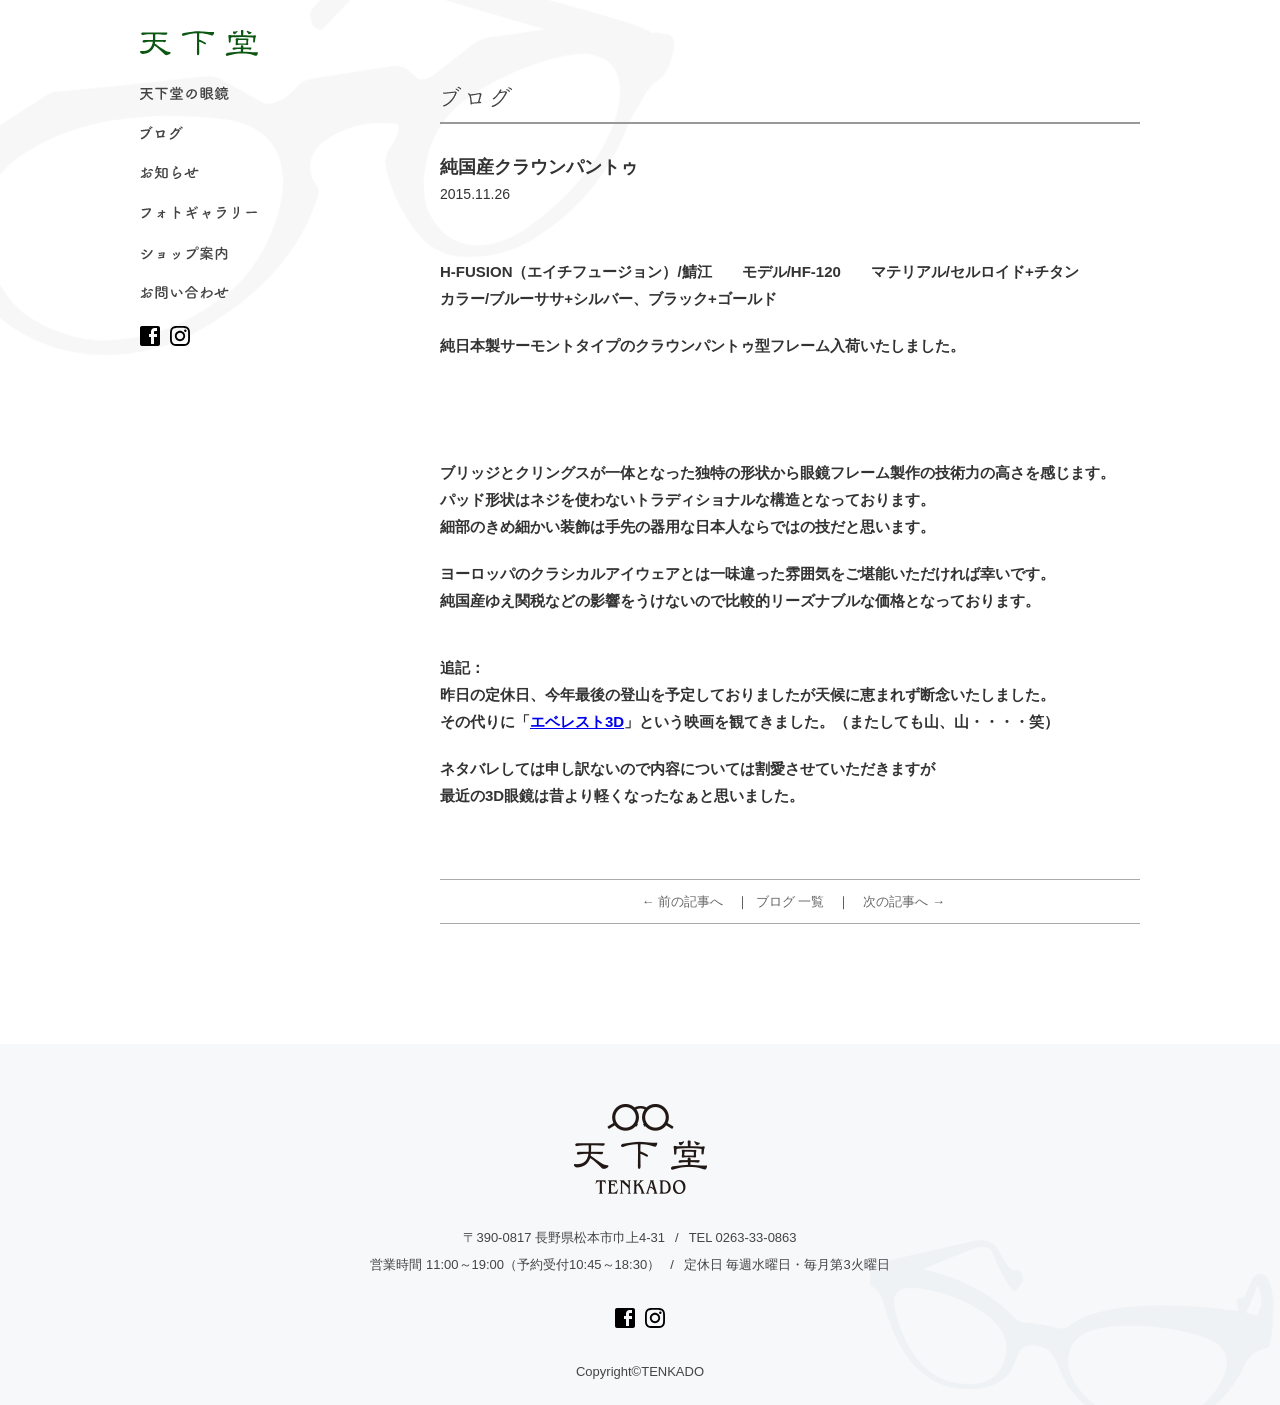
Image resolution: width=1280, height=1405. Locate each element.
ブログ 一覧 (790, 901)
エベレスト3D (577, 721)
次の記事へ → (904, 901)
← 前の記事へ (683, 901)
